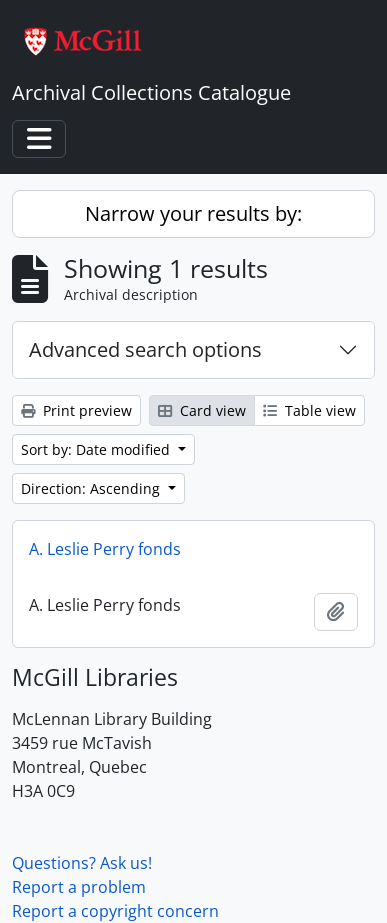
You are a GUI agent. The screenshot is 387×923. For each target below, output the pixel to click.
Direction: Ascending (92, 488)
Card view (202, 410)
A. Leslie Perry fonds (105, 549)
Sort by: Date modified (97, 449)
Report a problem (79, 887)
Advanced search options (145, 349)
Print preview (76, 410)
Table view (309, 410)
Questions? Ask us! (82, 863)
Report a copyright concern (115, 911)
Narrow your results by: (193, 213)
